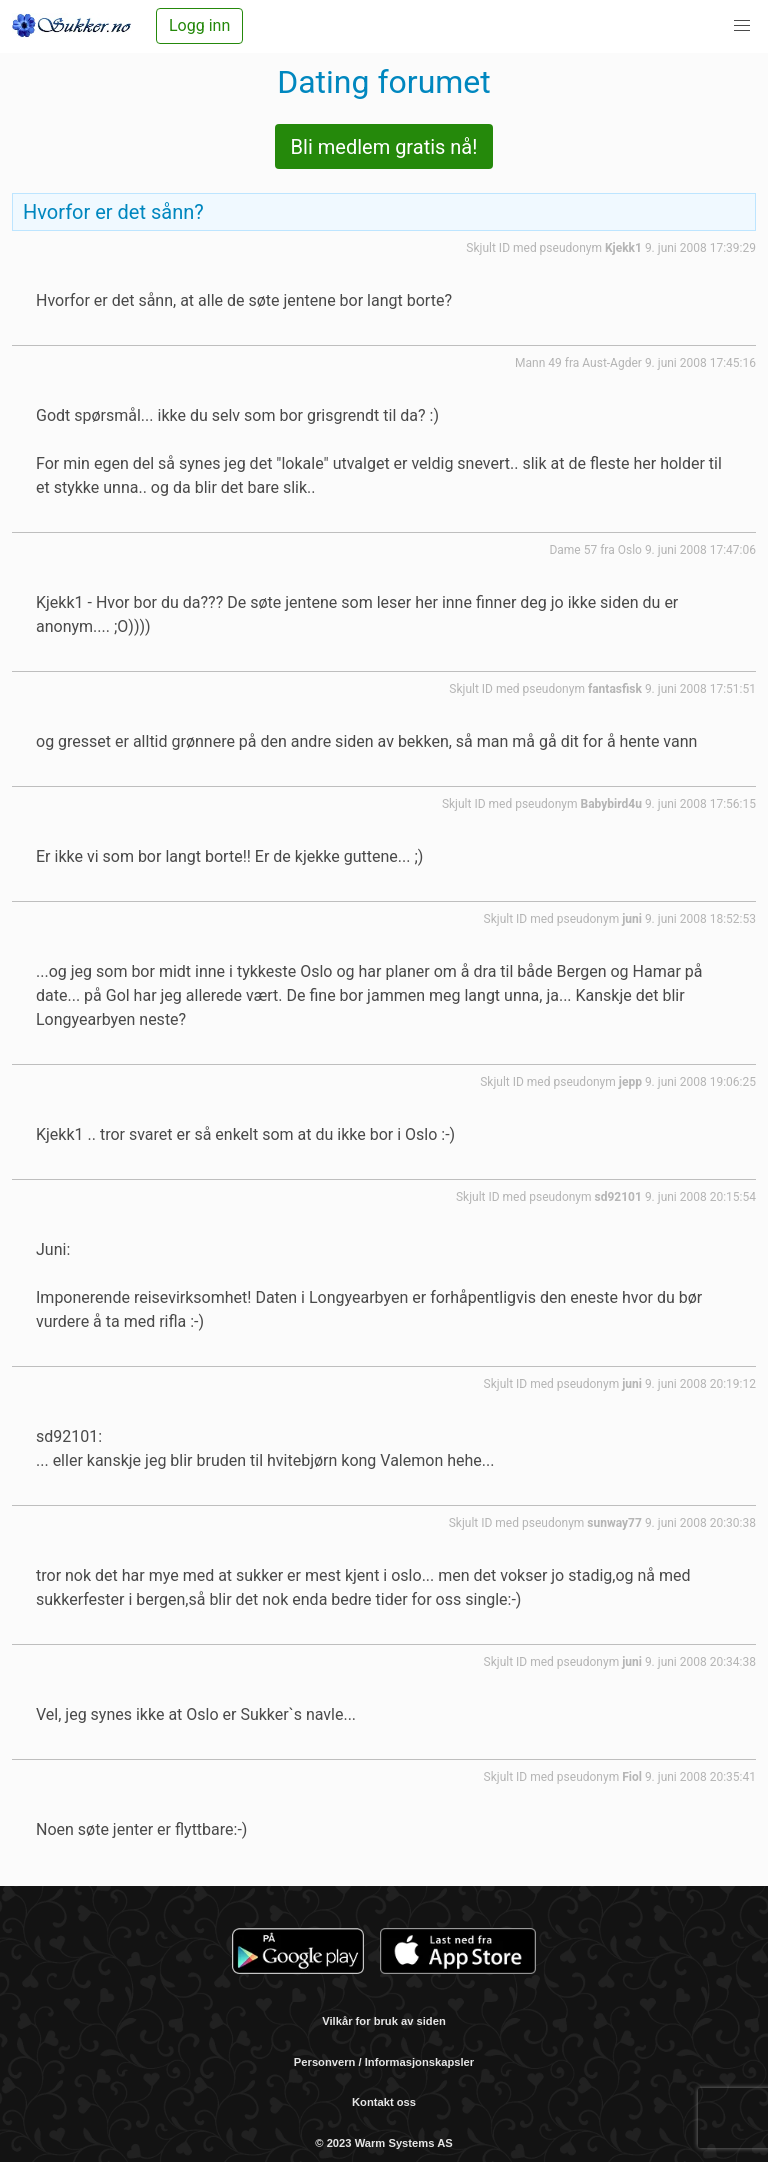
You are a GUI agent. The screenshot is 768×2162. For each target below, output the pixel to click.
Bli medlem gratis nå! (384, 147)
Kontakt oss (384, 2102)
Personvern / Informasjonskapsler (384, 2062)
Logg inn (199, 25)
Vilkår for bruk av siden (384, 2021)
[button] (742, 26)
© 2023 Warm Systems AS (383, 2143)
